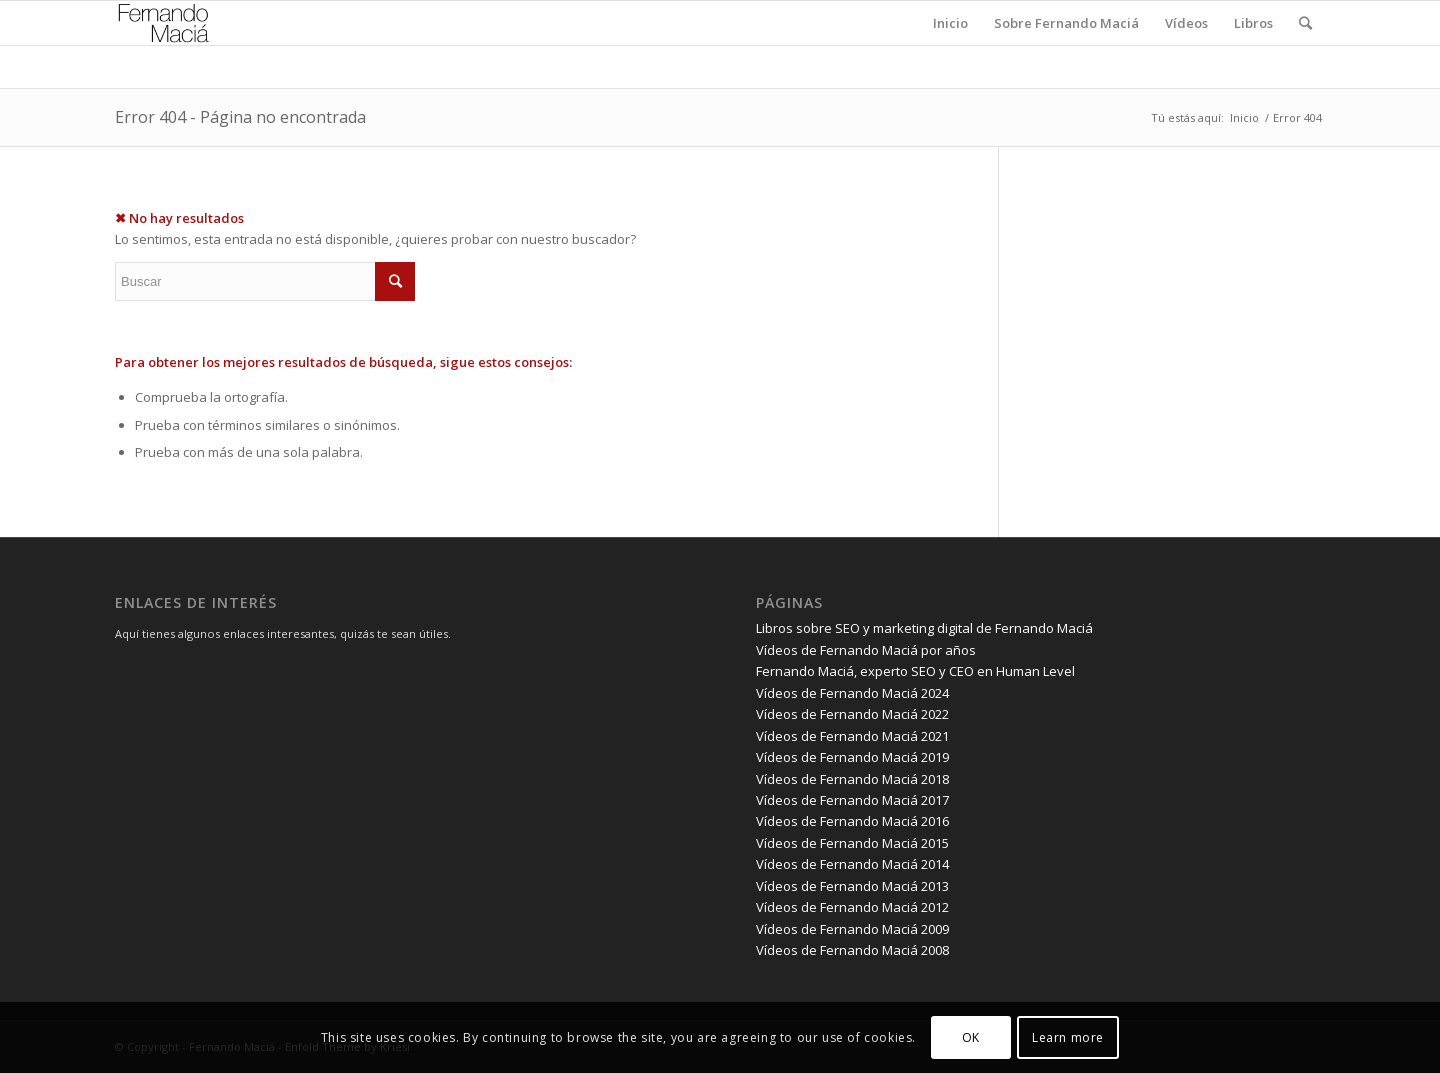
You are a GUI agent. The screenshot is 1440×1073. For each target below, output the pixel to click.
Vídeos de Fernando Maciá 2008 (852, 950)
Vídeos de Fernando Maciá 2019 (852, 757)
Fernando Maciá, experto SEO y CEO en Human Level (915, 671)
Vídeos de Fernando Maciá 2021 (852, 736)
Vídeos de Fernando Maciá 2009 (852, 929)
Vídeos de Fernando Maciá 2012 (852, 907)
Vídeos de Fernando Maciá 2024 (852, 693)
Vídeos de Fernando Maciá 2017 (852, 800)
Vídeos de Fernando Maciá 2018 (852, 779)
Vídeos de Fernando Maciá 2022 (852, 714)
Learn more (1068, 1037)
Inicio (1244, 117)
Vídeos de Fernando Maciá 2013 (852, 886)
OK (971, 1037)
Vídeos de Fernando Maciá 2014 (852, 864)
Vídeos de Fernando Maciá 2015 (852, 843)
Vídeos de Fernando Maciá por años (866, 650)
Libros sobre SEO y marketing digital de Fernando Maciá (924, 628)
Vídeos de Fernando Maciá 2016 (852, 821)
